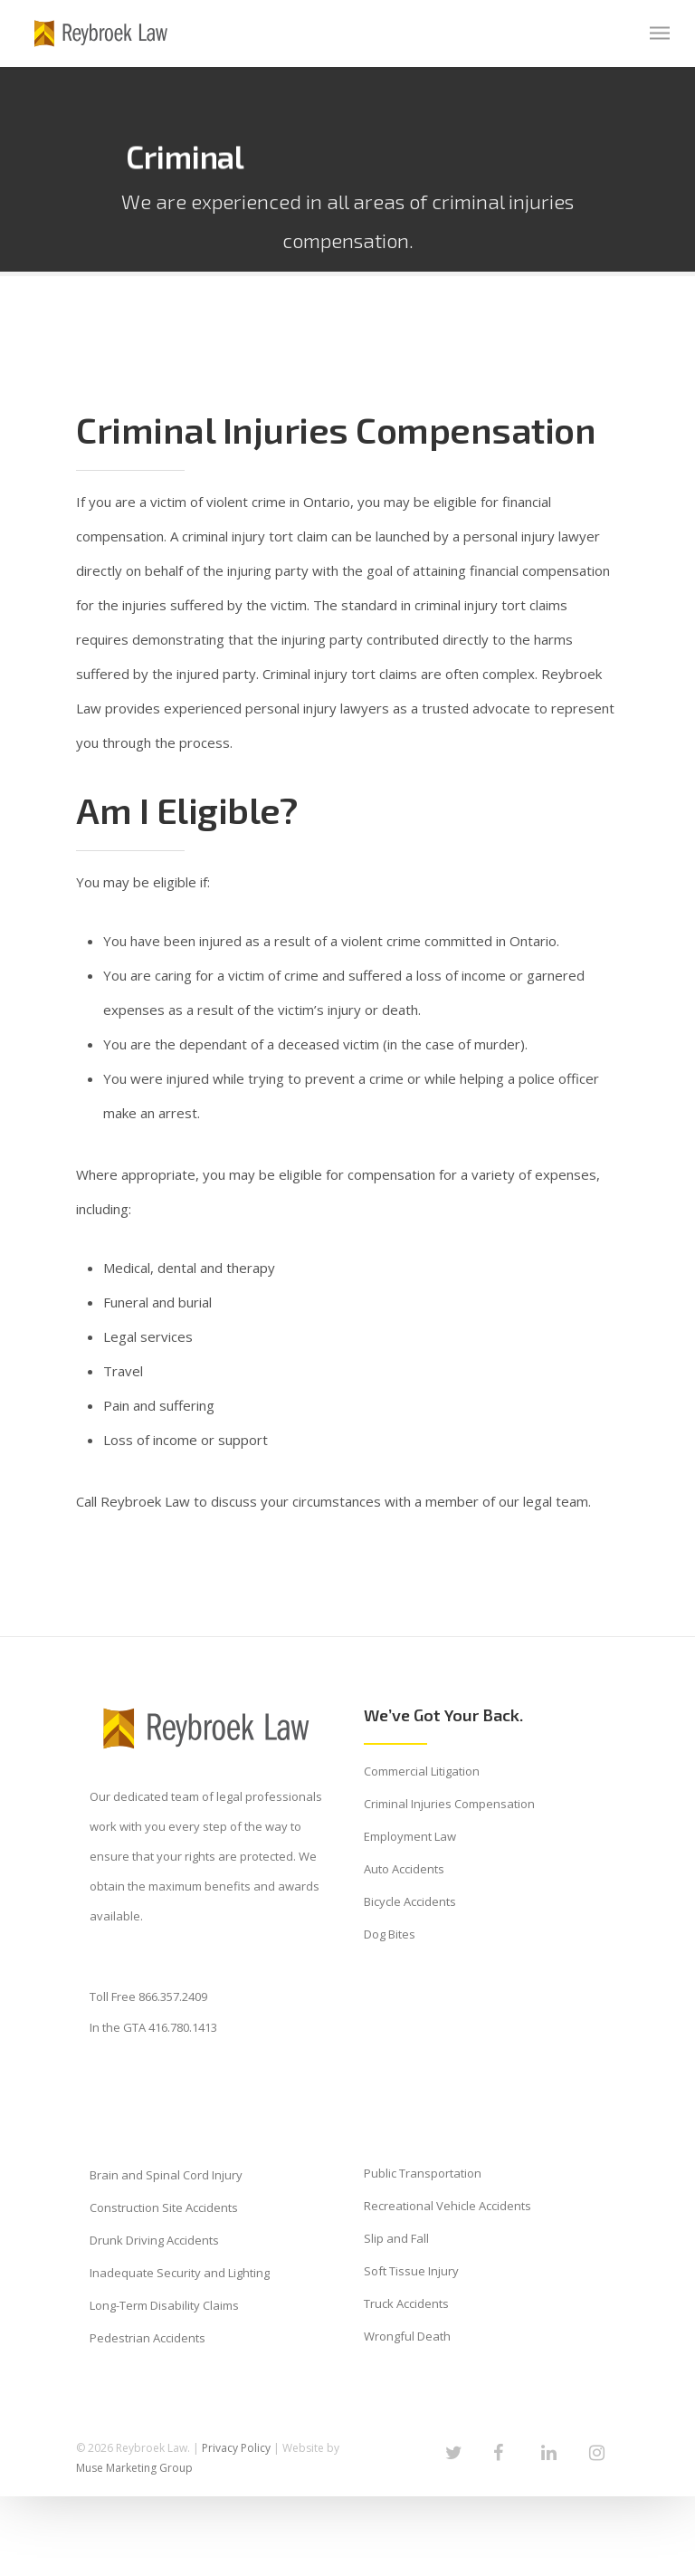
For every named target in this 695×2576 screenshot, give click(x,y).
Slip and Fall (396, 2238)
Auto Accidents (404, 1869)
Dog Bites (389, 1934)
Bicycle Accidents (410, 1901)
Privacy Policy (236, 2448)
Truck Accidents (406, 2303)
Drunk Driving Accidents (154, 2240)
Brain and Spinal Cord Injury (166, 2175)
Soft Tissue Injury (411, 2271)
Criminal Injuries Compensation (449, 1804)
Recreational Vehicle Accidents (447, 2206)
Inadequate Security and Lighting (180, 2273)
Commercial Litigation (422, 1771)
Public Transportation (422, 2173)
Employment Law (410, 1836)
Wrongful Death (407, 2336)
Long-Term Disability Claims (164, 2305)
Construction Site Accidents (164, 2207)
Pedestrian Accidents (147, 2338)
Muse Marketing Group (134, 2467)
